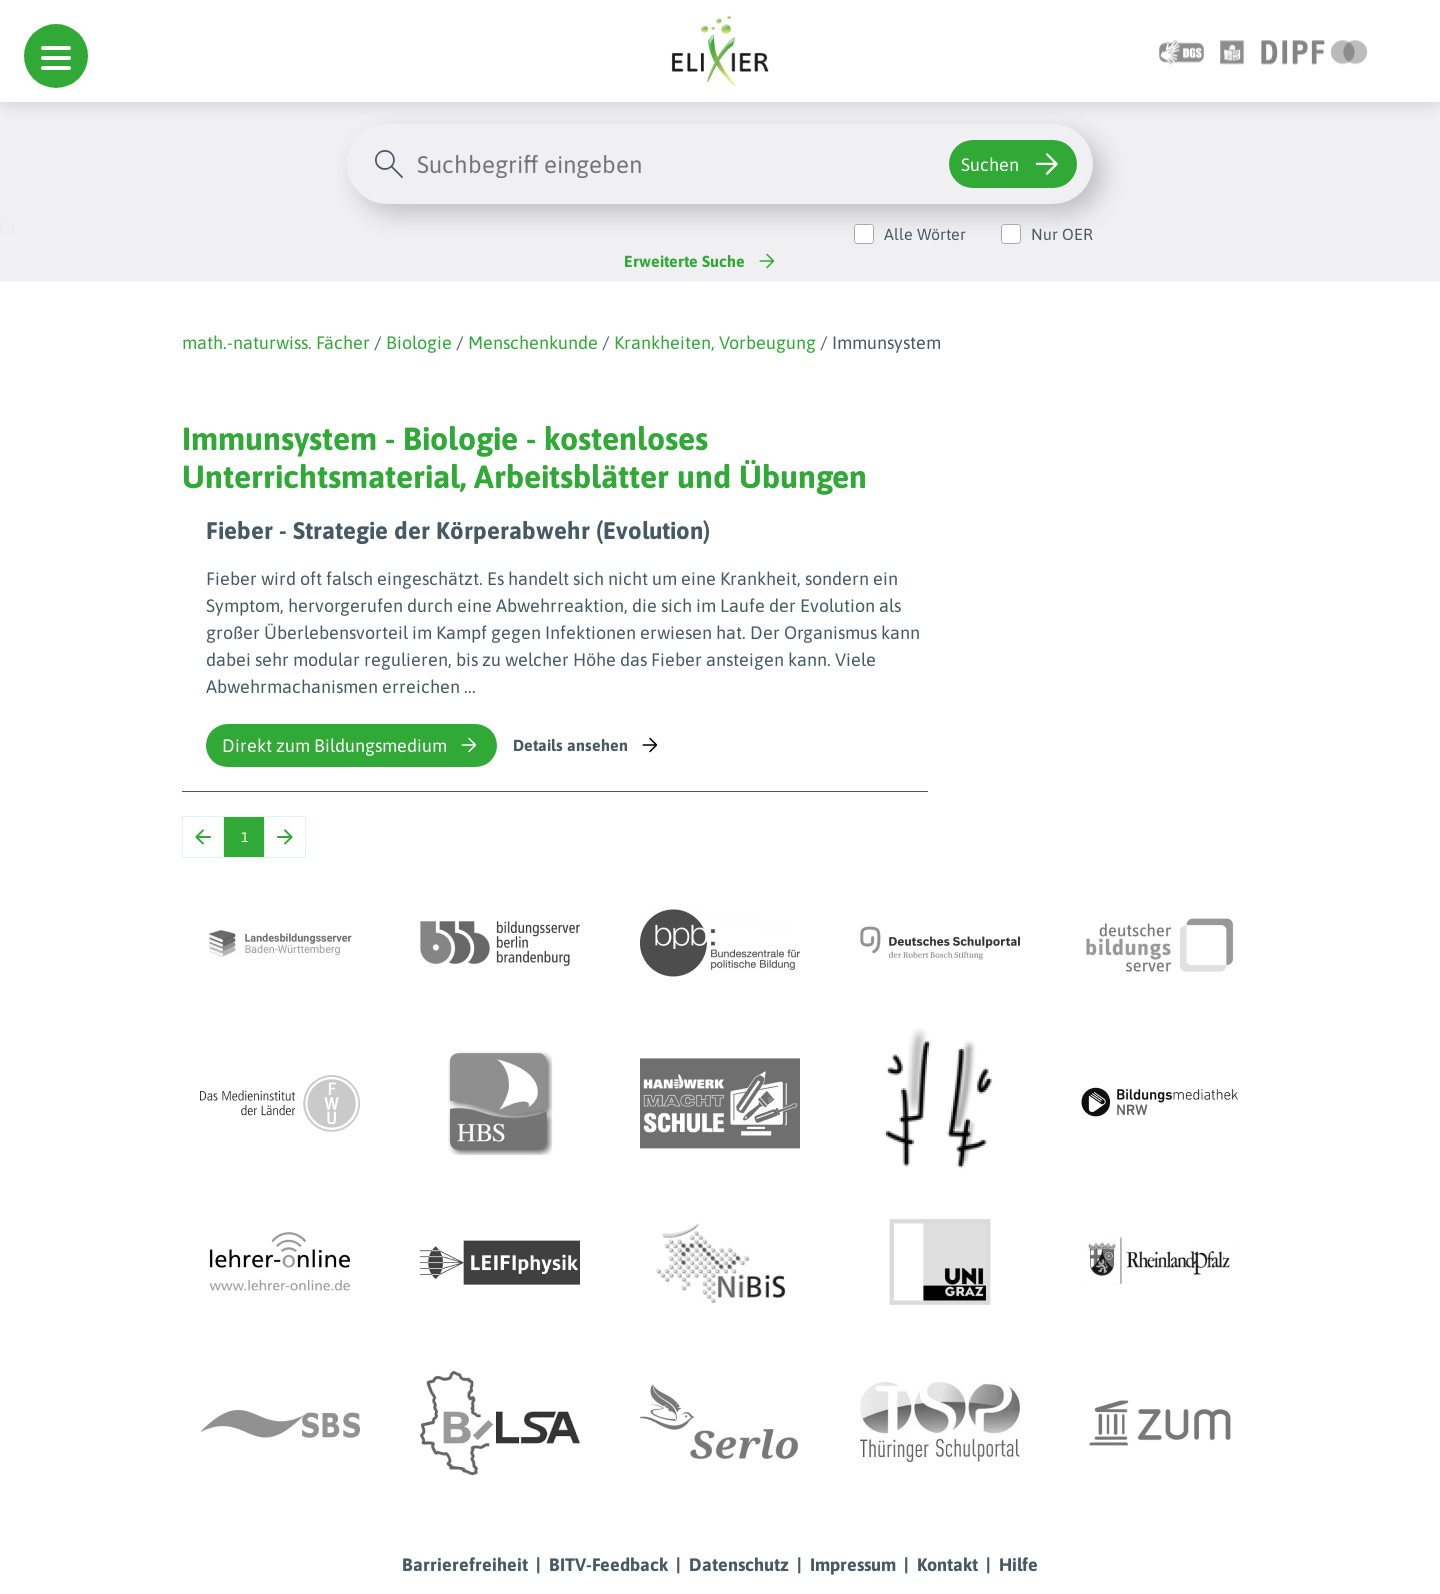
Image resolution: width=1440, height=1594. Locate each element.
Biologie (419, 342)
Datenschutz (739, 1564)
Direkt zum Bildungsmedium (351, 745)
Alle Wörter (925, 234)
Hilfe (1018, 1564)
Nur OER (1062, 234)
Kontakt (947, 1564)
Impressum (853, 1564)
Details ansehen (587, 745)
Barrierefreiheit (465, 1564)
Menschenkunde (533, 342)
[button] (56, 56)
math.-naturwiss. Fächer (276, 342)
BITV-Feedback (608, 1564)
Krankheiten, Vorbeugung (715, 342)
